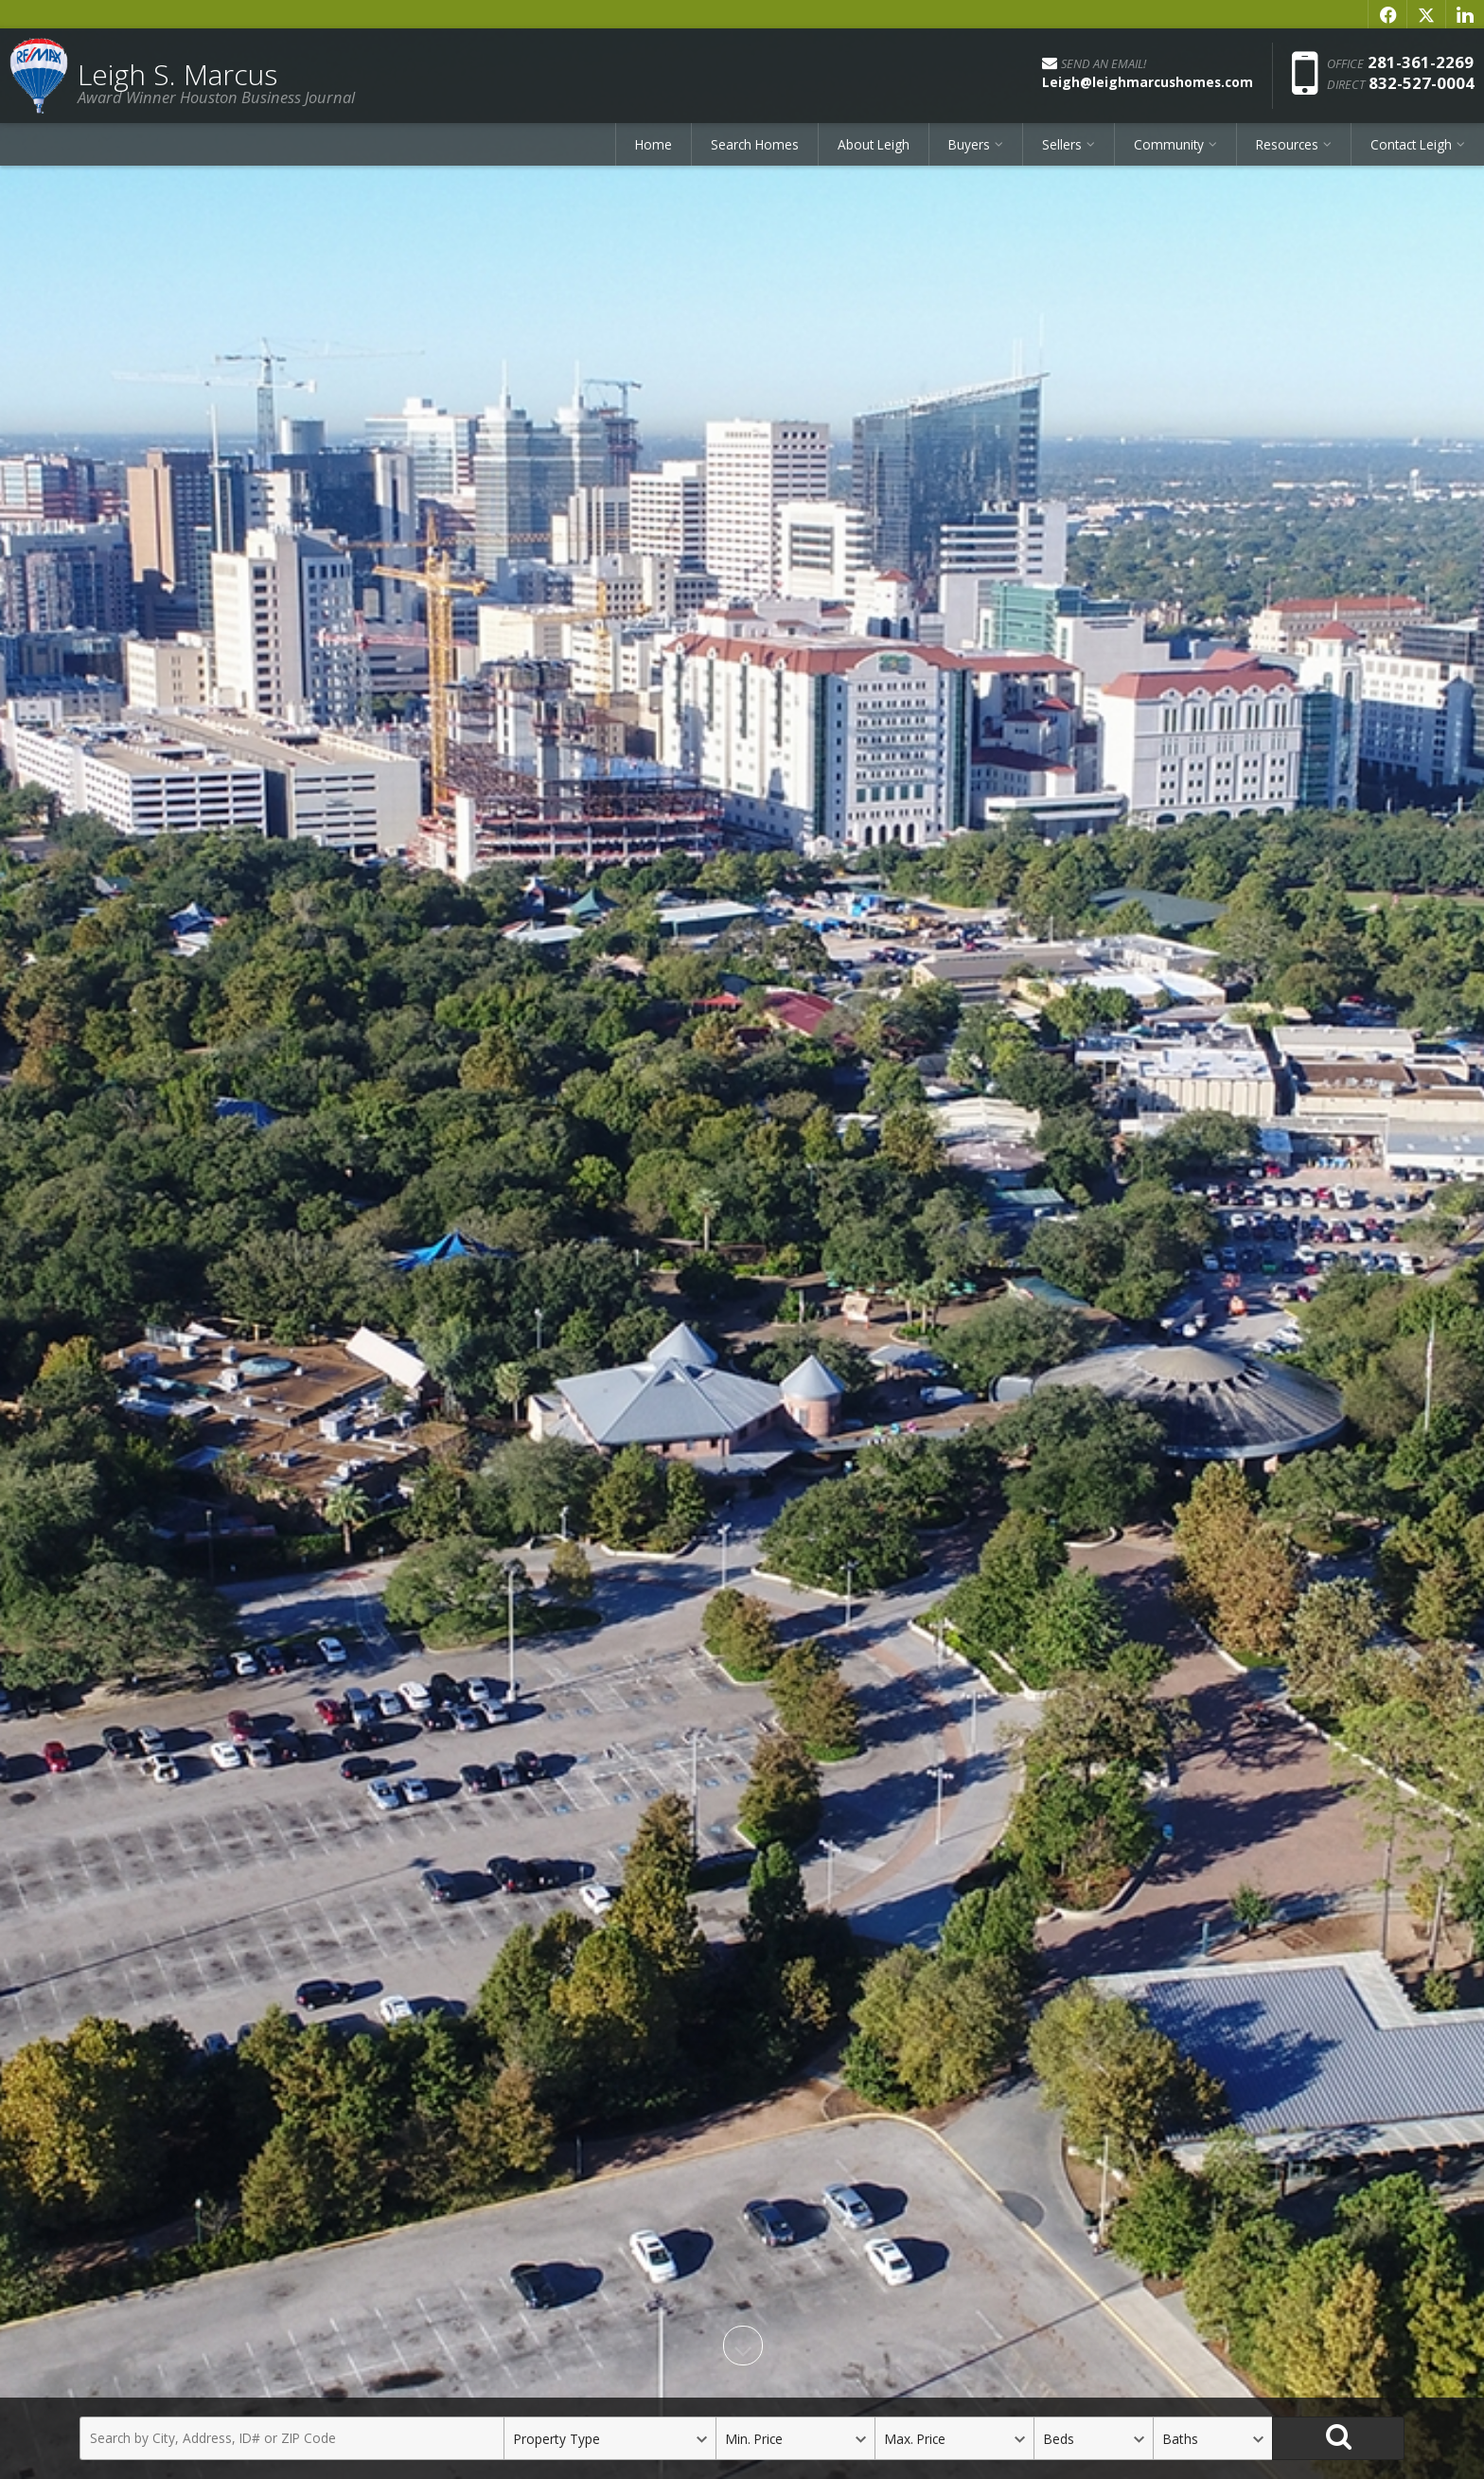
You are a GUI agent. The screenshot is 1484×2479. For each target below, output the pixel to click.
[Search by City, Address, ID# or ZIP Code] (292, 2438)
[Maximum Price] (954, 2438)
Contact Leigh (1411, 144)
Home (653, 144)
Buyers (969, 144)
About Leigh (874, 144)
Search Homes (755, 144)
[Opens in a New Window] (1387, 14)
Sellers (1062, 144)
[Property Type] (610, 2438)
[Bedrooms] (1093, 2438)
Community (1169, 144)
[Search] (1338, 2438)
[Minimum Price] (795, 2438)
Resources (1287, 144)
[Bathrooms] (1212, 2438)
